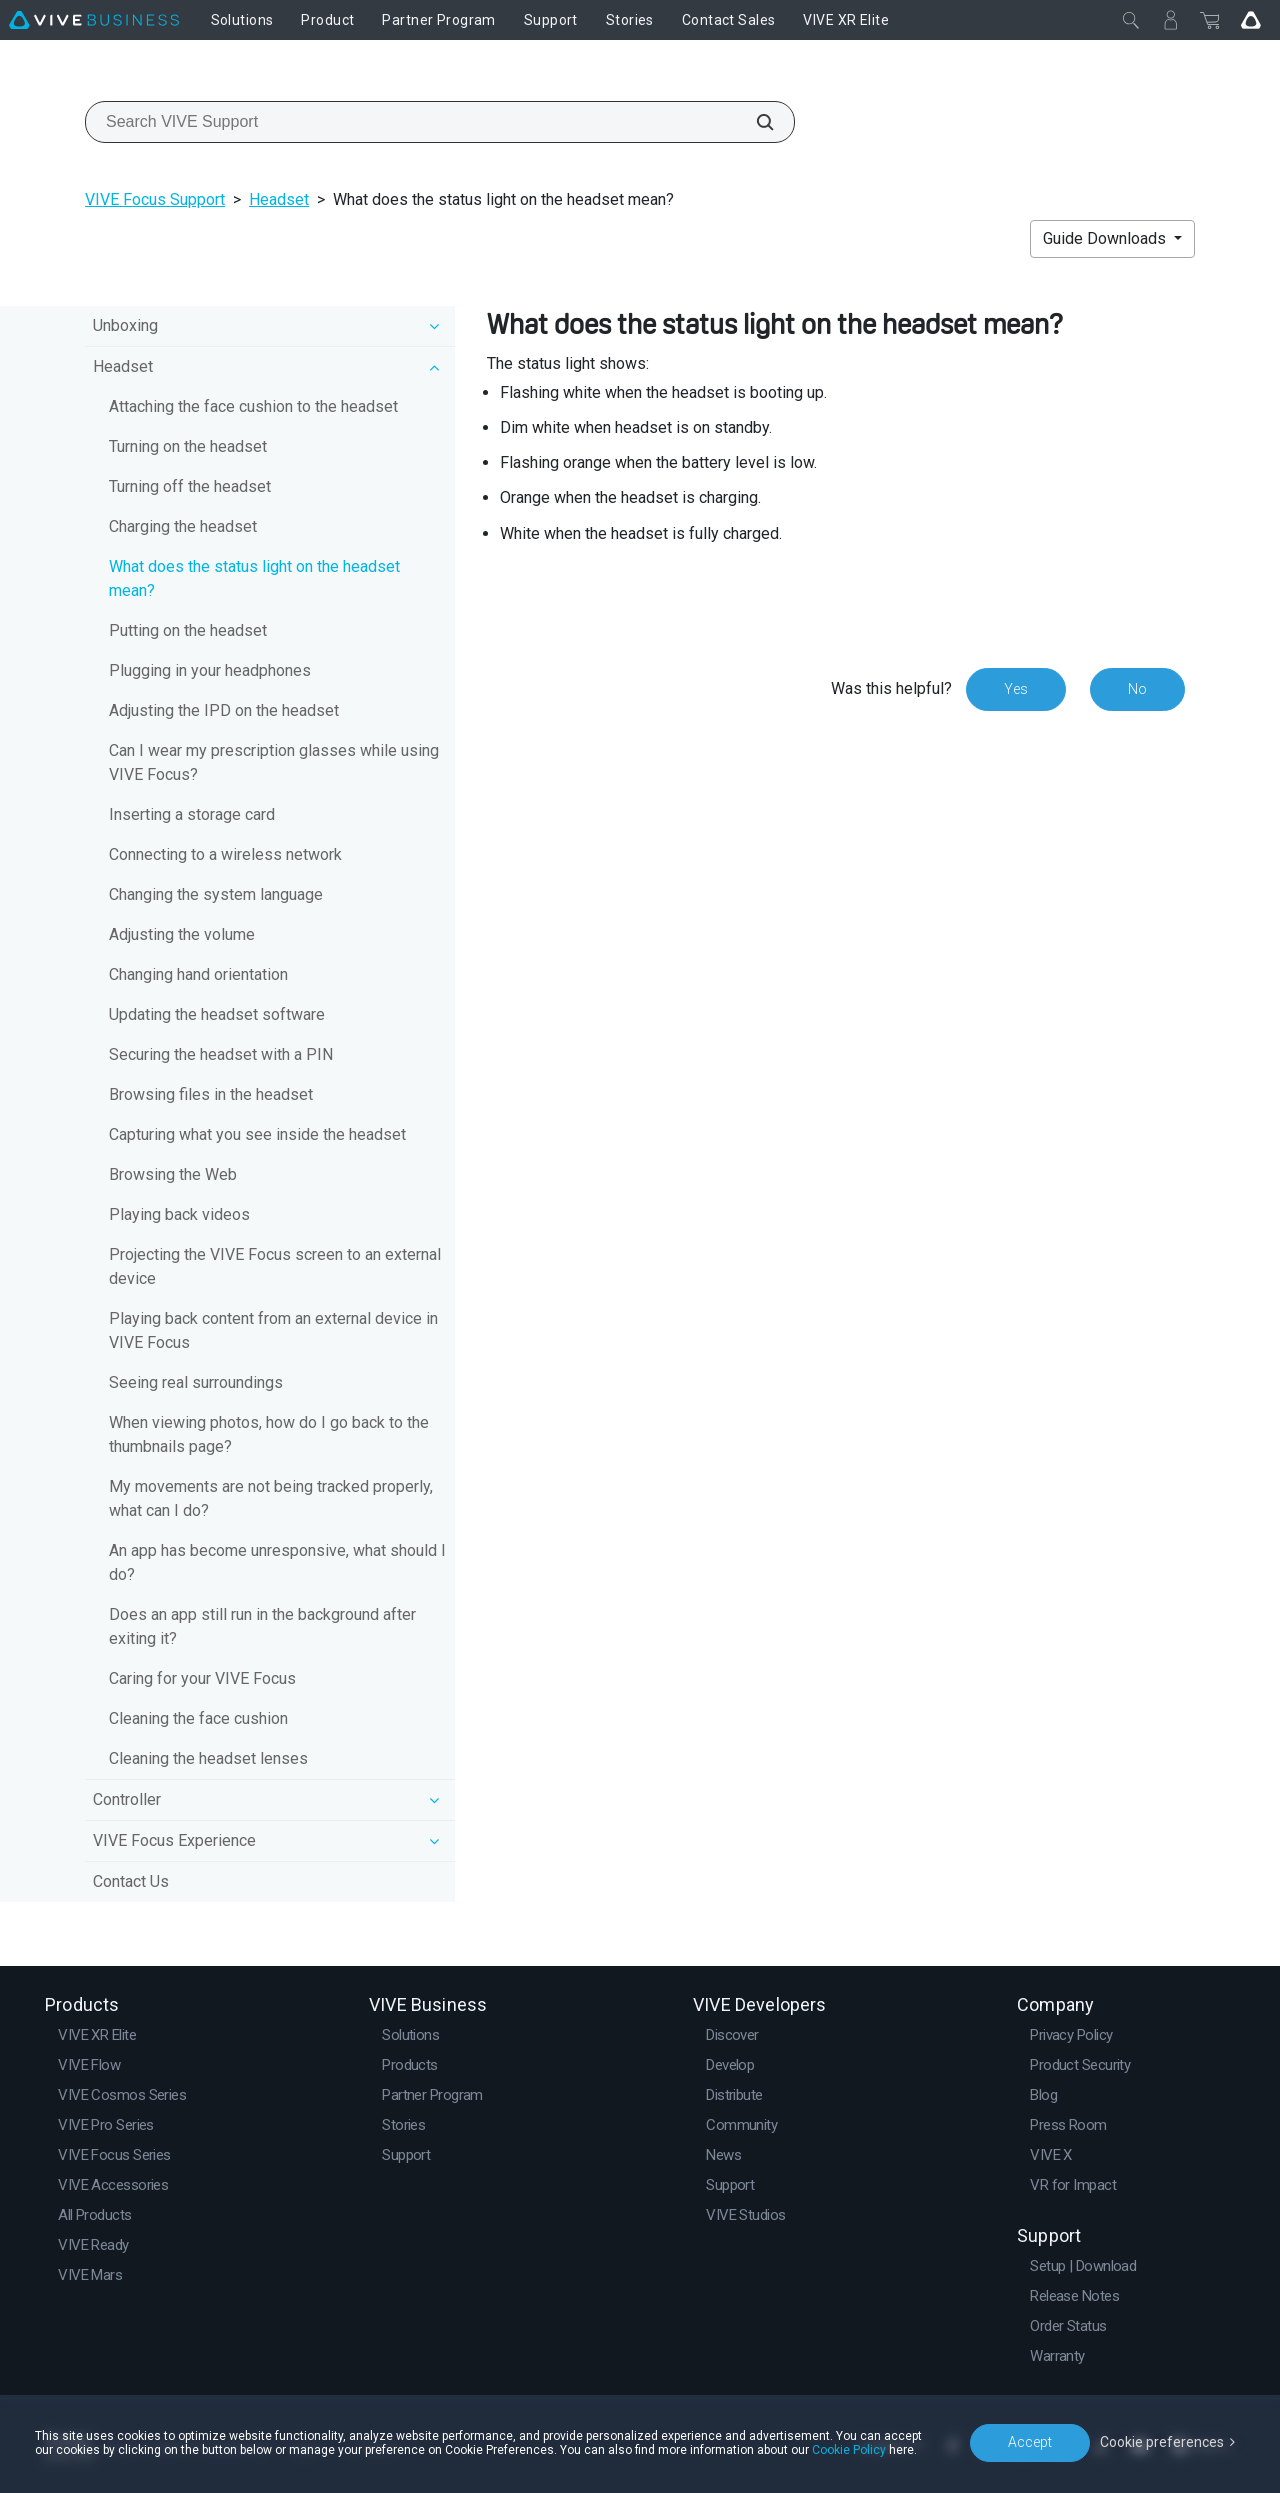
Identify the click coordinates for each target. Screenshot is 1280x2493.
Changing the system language (216, 894)
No (1137, 689)
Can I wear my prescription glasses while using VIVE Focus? (274, 762)
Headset (279, 199)
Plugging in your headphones (210, 670)
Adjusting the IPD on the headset (224, 710)
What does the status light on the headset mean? (254, 578)
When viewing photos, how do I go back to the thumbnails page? (269, 1434)
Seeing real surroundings (196, 1382)
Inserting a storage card (192, 814)
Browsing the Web (173, 1174)
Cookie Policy (849, 2450)
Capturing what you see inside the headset (257, 1134)
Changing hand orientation (198, 974)
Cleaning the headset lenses (208, 1758)
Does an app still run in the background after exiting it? (262, 1626)
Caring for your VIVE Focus (202, 1678)
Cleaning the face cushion (198, 1718)
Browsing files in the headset (211, 1094)
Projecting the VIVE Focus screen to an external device (275, 1266)
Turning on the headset (188, 446)
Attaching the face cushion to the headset (253, 406)
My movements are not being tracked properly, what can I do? (271, 1498)
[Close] (1131, 20)
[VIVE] (94, 20)
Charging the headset (183, 526)
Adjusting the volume (182, 934)
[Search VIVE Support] (754, 122)
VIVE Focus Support (155, 199)
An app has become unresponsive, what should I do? (277, 1562)
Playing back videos (179, 1214)
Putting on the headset (188, 630)
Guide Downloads (1106, 238)
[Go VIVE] (1251, 20)
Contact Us (131, 1881)
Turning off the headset (190, 486)
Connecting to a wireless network (225, 854)
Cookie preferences (1162, 2442)
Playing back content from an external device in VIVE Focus (273, 1330)
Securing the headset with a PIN (221, 1054)
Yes (1016, 689)
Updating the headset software (217, 1014)
